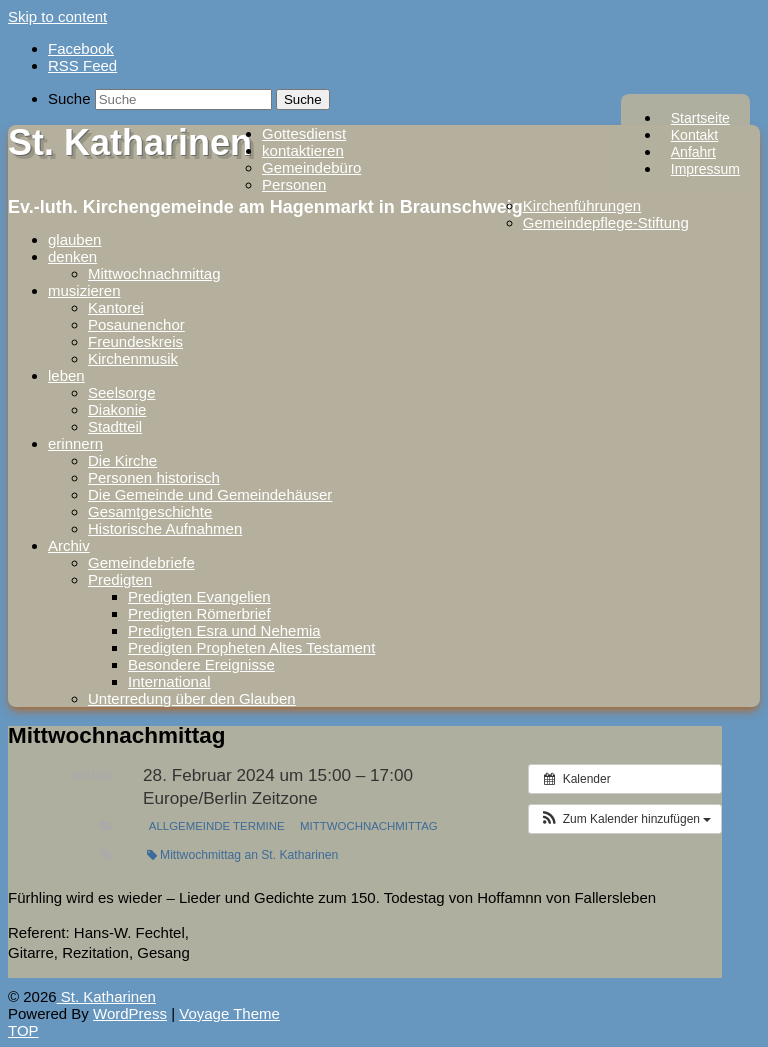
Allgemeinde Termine (217, 826)
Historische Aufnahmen (165, 528)
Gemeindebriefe (141, 562)
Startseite (700, 118)
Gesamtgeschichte (150, 511)
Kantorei (116, 307)
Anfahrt (693, 152)
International (169, 681)
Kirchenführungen (582, 205)
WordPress (130, 1013)
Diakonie (117, 409)
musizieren (84, 290)
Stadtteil (115, 426)
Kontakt (694, 135)
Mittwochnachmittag (154, 273)
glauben (74, 239)
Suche (69, 98)
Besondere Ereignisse (201, 664)
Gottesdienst (304, 133)
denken (72, 256)
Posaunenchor (136, 324)
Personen (294, 184)
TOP (23, 1030)
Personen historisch (154, 477)
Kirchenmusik (133, 358)
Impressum (705, 169)
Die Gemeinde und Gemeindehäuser (210, 494)
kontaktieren (303, 150)
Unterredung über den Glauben (192, 698)
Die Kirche (122, 460)
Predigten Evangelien (199, 596)
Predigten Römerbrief (199, 613)
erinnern (75, 443)
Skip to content (57, 16)
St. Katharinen (130, 142)
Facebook (81, 48)
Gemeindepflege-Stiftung (606, 222)
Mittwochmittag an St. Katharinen (242, 855)
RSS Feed (82, 65)
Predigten (120, 579)
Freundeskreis (135, 341)
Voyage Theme (229, 1013)
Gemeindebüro (311, 167)
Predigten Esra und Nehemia (224, 630)
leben (66, 375)
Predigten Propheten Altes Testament (251, 647)
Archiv (69, 545)
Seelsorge (122, 392)
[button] (625, 819)
